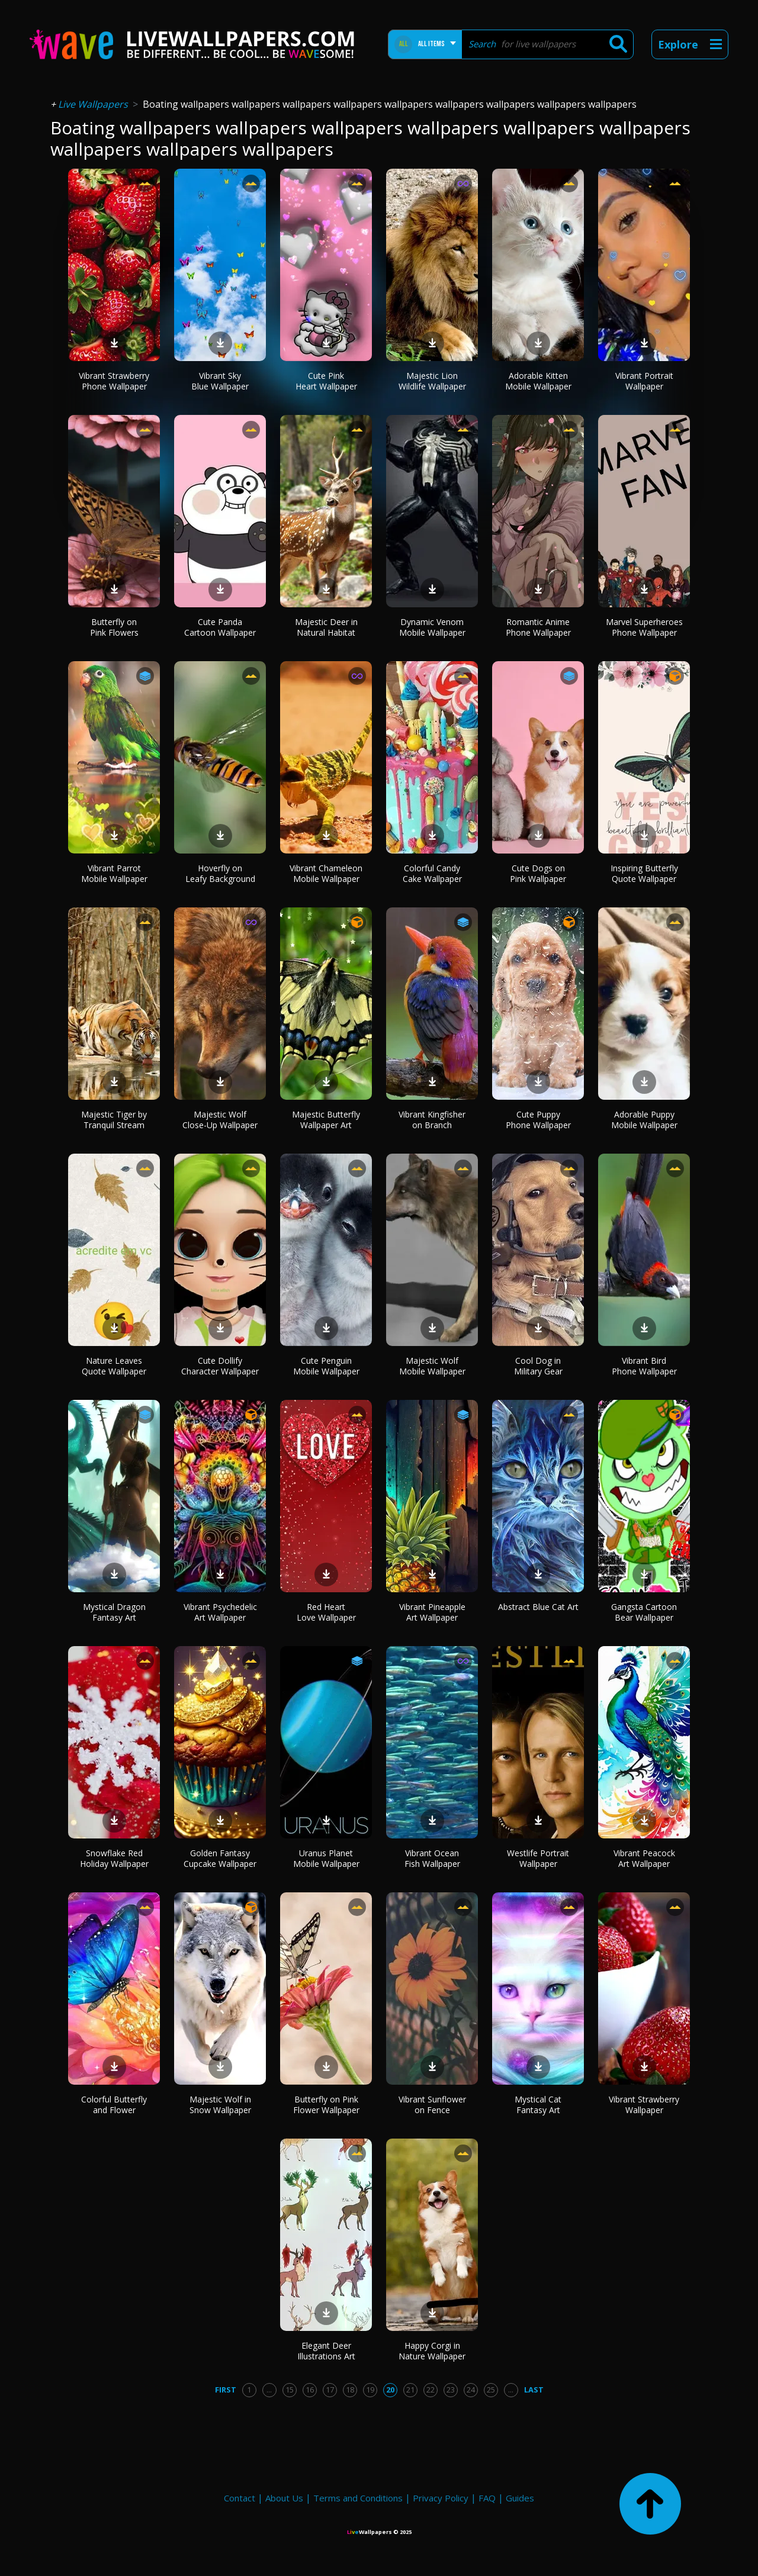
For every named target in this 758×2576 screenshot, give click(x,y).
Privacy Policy (440, 2498)
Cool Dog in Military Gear (538, 1366)
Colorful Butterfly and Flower (114, 2104)
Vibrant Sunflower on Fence (432, 2104)
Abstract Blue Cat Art (538, 1606)
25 (491, 2389)
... (269, 2389)
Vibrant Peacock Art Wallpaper (644, 1858)
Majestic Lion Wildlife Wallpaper (432, 381)
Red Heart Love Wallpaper (326, 1612)
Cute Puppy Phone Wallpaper (538, 1120)
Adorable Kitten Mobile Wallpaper (538, 381)
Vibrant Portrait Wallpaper (644, 381)
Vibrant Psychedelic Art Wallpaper (220, 1612)
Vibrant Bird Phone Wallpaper (644, 1366)
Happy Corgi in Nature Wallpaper (432, 2351)
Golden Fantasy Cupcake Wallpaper (220, 1858)
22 (430, 2389)
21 (410, 2389)
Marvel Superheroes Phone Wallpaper (644, 627)
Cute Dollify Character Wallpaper (220, 1366)
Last (534, 2389)
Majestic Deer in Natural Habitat (326, 627)
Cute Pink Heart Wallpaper (326, 381)
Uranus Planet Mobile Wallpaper (326, 1858)
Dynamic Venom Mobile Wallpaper (432, 627)
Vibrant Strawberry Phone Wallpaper (114, 381)
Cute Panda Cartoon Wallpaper (220, 627)
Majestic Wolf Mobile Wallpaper (432, 1366)
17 (330, 2389)
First (225, 2389)
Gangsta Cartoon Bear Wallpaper (644, 1612)
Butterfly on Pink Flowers (114, 627)
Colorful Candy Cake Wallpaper (432, 873)
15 (289, 2389)
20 (390, 2389)
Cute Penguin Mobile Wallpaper (326, 1366)
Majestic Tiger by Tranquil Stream (114, 1120)
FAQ (487, 2498)
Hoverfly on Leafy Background (220, 873)
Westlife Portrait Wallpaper (538, 1858)
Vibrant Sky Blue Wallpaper (220, 381)
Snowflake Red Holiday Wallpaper (114, 1858)
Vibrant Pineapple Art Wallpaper (432, 1612)
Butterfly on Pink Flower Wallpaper (326, 2104)
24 (471, 2389)
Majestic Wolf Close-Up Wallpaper (220, 1120)
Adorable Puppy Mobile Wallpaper (644, 1120)
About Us (284, 2498)
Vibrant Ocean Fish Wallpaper (432, 1858)
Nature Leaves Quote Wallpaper (114, 1366)
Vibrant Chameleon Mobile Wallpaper (326, 873)
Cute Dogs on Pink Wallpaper (538, 873)
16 (310, 2389)
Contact (239, 2498)
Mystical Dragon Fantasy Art (114, 1612)
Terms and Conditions (358, 2498)
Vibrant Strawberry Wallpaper (644, 2104)
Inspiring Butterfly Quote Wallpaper (644, 873)
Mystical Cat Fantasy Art (538, 2104)
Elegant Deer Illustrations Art (326, 2351)
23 (451, 2389)
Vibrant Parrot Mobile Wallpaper (114, 873)
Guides (520, 2498)
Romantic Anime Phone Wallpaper (538, 627)
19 (370, 2389)
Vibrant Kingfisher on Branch (432, 1120)
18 (350, 2389)
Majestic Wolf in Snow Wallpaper (220, 2104)
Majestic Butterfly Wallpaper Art (326, 1120)
